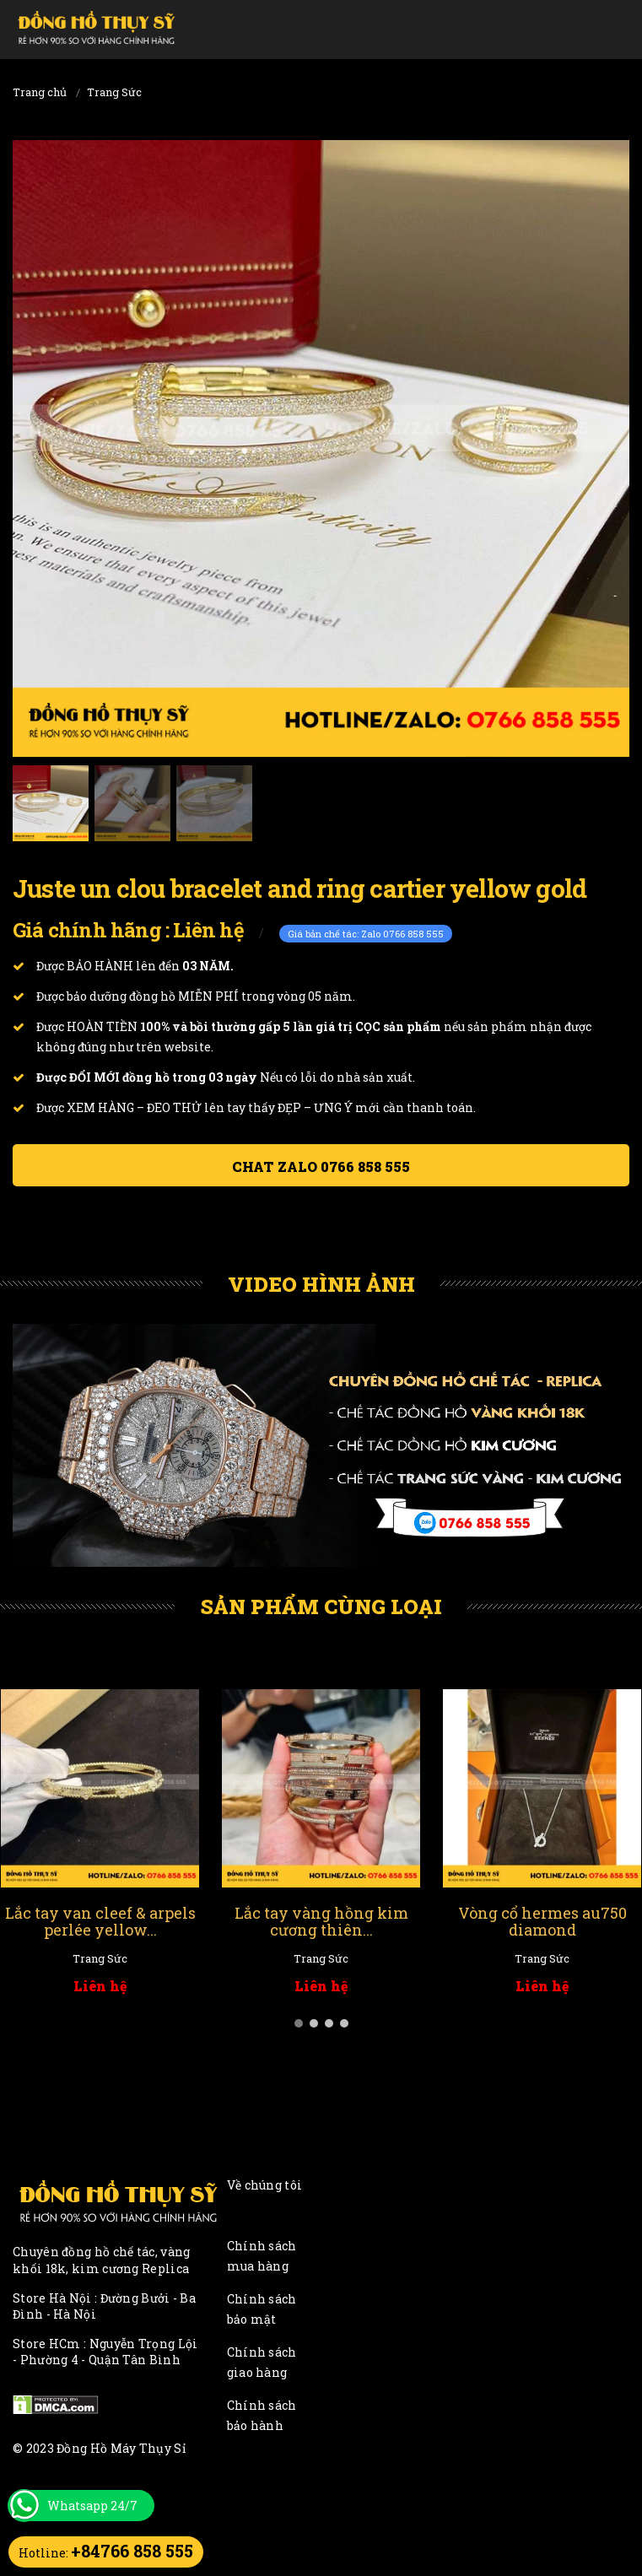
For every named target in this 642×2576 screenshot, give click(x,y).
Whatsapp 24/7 (92, 2505)
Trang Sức (114, 92)
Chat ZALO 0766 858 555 (321, 1166)
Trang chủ (40, 92)
